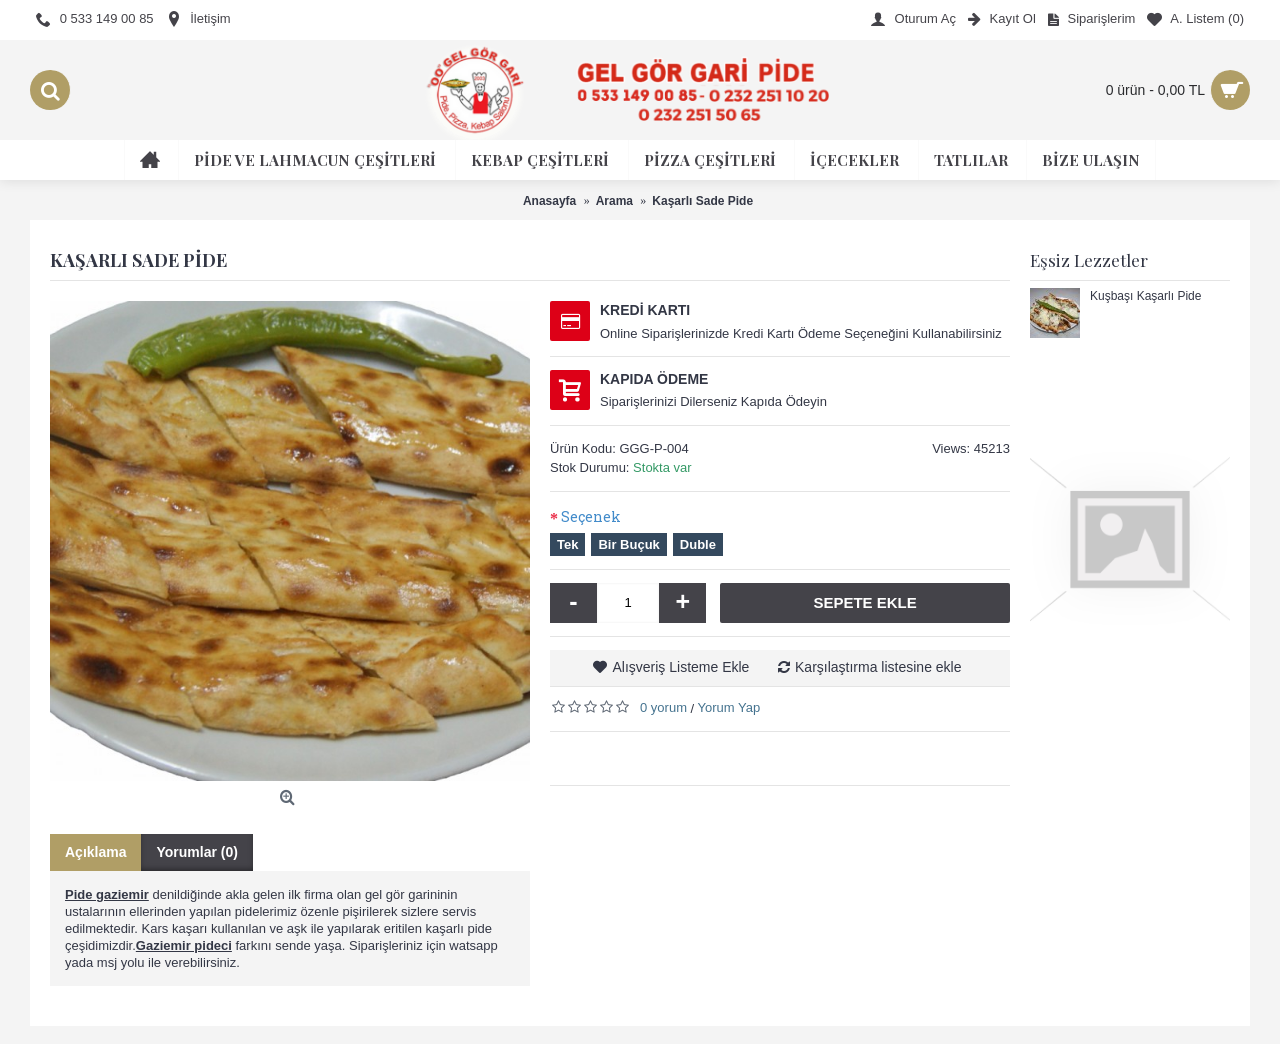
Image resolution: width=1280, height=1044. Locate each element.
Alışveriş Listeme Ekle (680, 667)
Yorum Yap (729, 707)
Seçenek (591, 516)
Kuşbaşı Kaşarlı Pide (1145, 296)
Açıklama (95, 852)
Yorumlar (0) (196, 852)
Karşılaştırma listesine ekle (878, 667)
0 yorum (663, 707)
